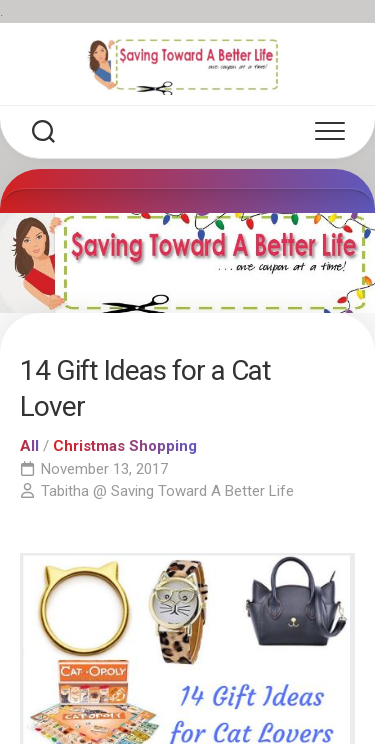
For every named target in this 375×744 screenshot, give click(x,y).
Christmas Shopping (125, 446)
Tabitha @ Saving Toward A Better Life (167, 491)
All (29, 446)
